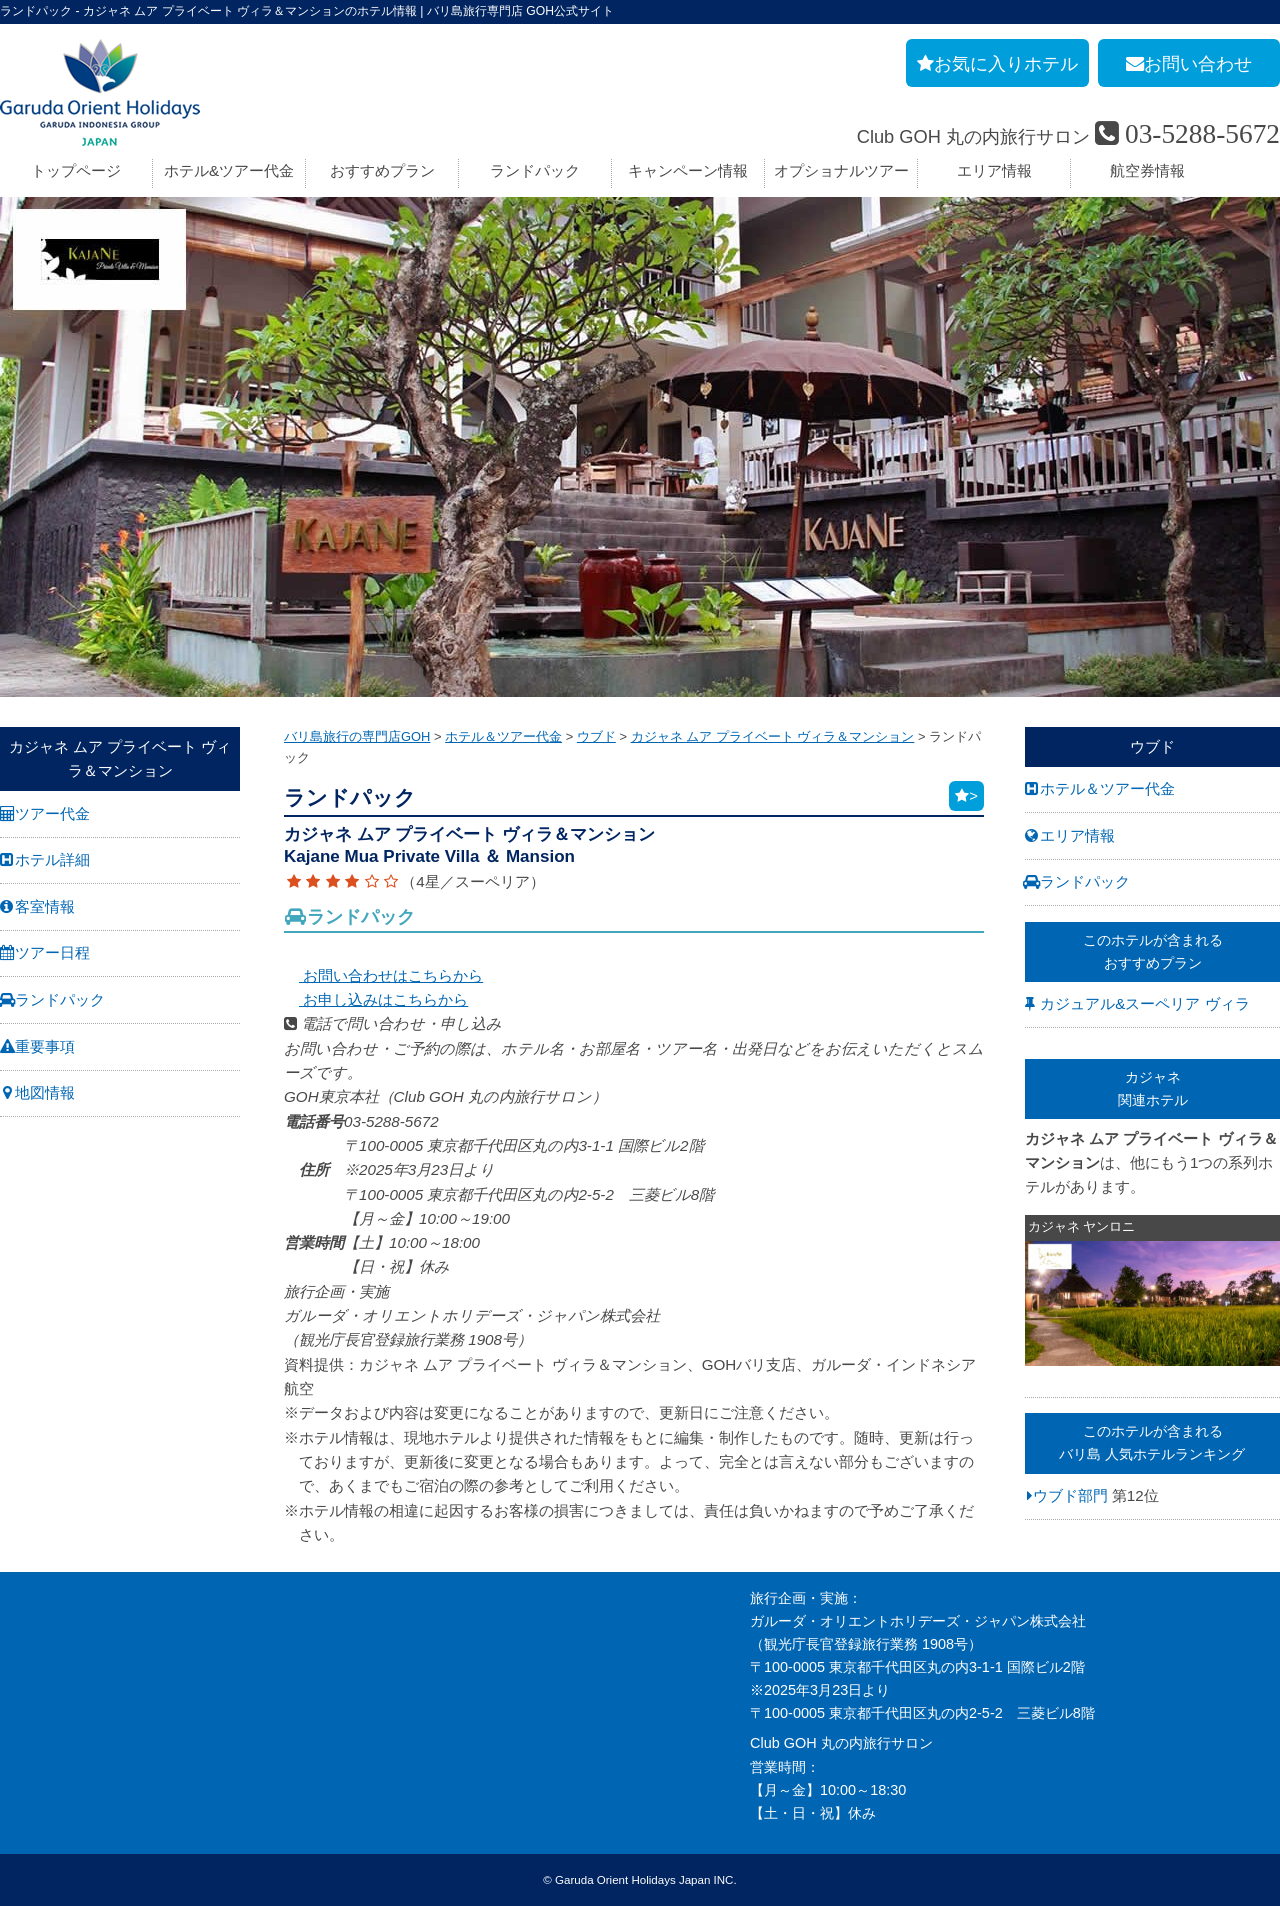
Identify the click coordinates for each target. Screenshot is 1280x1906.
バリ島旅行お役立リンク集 (484, 1690)
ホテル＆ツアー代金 (1107, 788)
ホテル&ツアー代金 (229, 170)
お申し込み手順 (449, 1598)
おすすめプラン (382, 170)
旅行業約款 (35, 1644)
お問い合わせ (42, 1713)
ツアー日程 (52, 952)
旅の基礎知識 (442, 1621)
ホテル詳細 (52, 859)
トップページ (76, 170)
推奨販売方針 (42, 1805)
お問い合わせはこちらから (383, 975)
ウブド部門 (1070, 1494)
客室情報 (45, 906)
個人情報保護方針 (56, 1759)
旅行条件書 (35, 1667)
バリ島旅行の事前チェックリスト (505, 1667)
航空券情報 (1147, 170)
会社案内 (28, 1598)
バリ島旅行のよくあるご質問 (491, 1644)
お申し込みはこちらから (376, 999)
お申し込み (35, 1736)
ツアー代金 (52, 813)
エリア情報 (994, 170)
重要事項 (45, 1046)
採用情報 (28, 1621)
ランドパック (535, 170)
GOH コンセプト (53, 1690)
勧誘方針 (28, 1782)
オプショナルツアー (841, 170)
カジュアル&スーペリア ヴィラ (1144, 1003)
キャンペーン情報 (688, 170)
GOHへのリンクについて (479, 1713)
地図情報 (45, 1092)
